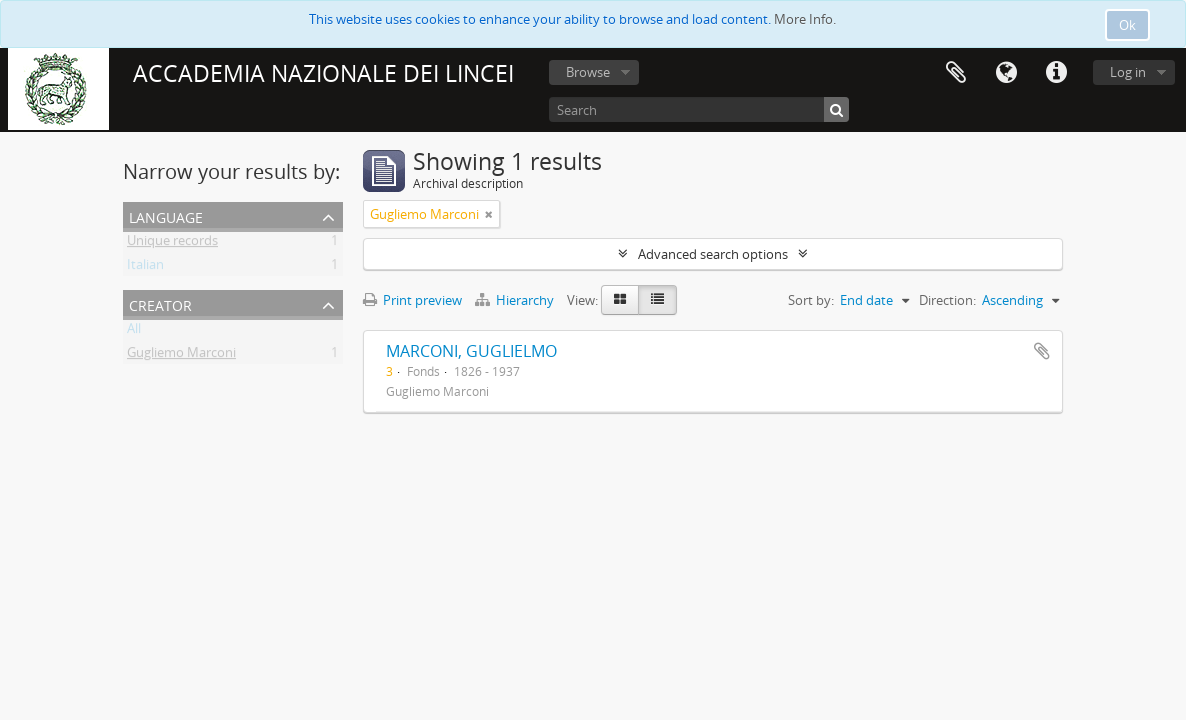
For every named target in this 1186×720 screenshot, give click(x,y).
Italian (145, 268)
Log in (1128, 72)
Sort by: (811, 300)
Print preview (412, 300)
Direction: (947, 300)
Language (1006, 73)
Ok (1127, 25)
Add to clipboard (1042, 351)
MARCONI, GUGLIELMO (471, 351)
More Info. (805, 19)
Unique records (172, 244)
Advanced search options (713, 254)
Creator (160, 303)
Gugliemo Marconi (181, 356)
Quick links (1056, 73)
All (134, 332)
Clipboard (956, 73)
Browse (588, 72)
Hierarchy (516, 300)
